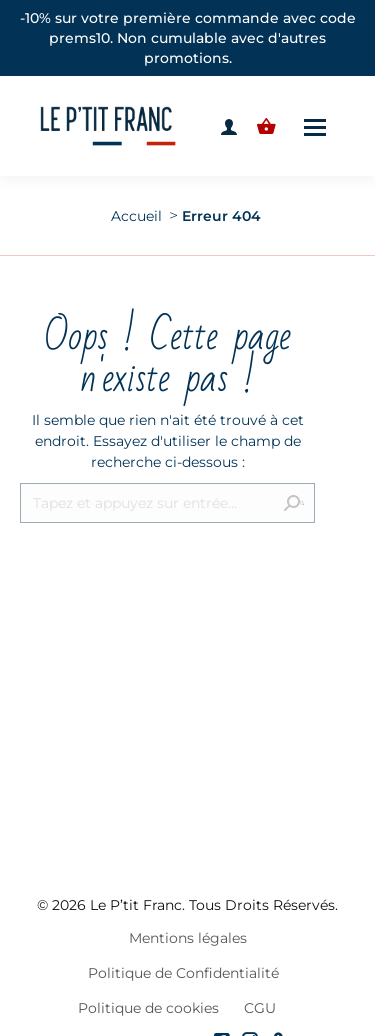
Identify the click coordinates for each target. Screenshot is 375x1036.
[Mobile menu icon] (315, 126)
